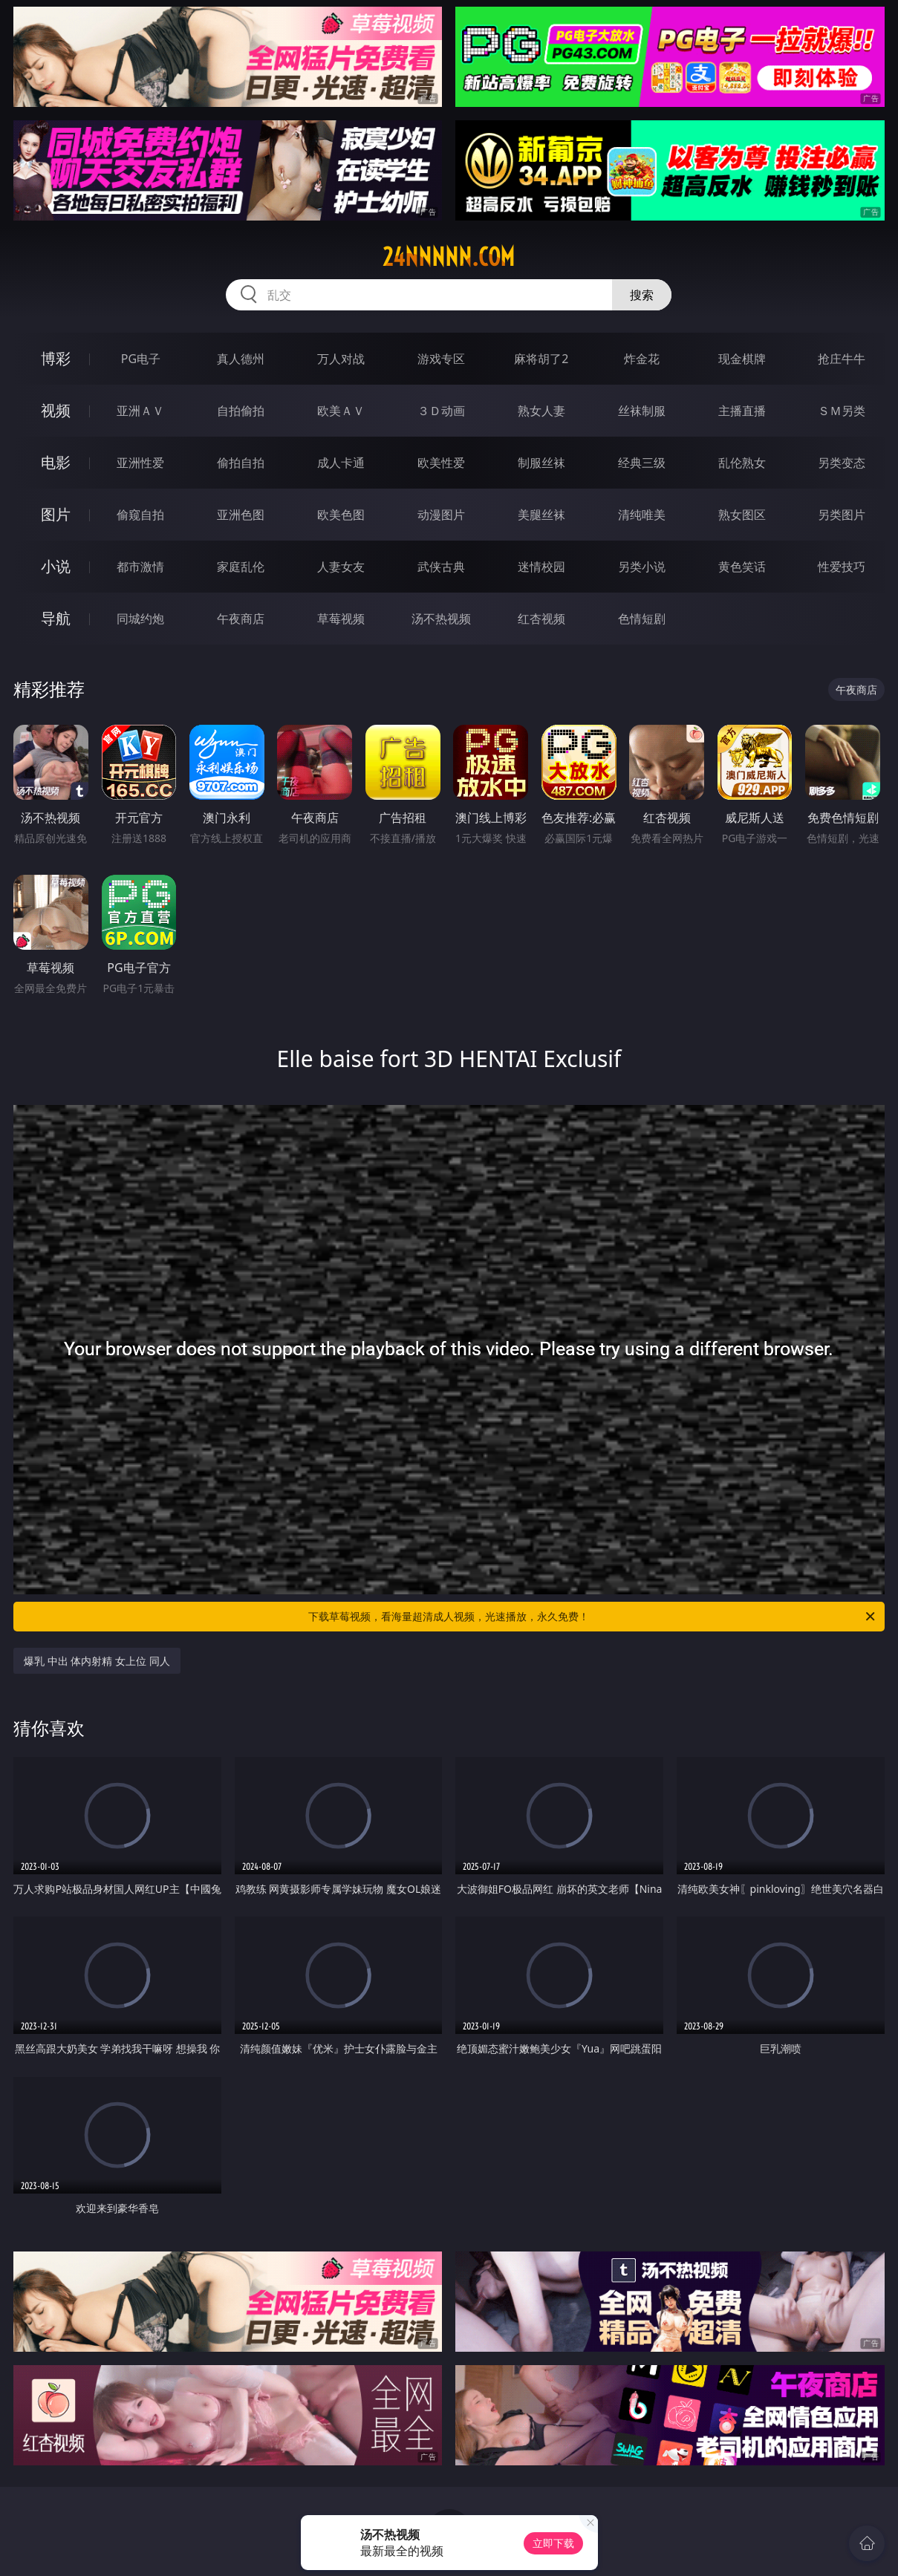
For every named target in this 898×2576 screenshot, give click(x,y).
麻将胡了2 (541, 358)
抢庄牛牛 (841, 358)
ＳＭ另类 (841, 410)
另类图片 (841, 514)
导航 (56, 618)
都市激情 (140, 566)
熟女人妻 (541, 410)
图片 (56, 514)
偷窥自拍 (140, 514)
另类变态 (841, 462)
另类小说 (642, 566)
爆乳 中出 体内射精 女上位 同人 (97, 1661)
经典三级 (642, 462)
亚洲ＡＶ (140, 410)
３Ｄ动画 (441, 410)
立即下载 (553, 2543)
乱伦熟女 (742, 462)
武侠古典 (441, 566)
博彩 (56, 358)
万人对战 (341, 358)
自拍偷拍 (240, 410)
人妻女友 (341, 566)
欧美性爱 (441, 462)
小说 (56, 566)
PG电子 (140, 358)
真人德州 (240, 358)
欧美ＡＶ (341, 410)
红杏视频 (541, 618)
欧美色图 (341, 514)
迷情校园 (541, 566)
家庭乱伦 (240, 566)
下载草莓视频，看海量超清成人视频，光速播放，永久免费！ (592, 1617)
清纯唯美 (642, 514)
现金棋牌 (742, 358)
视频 (56, 410)
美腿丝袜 (541, 514)
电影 (56, 462)
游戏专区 (441, 358)
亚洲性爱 (140, 462)
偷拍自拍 (240, 462)
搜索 (642, 295)
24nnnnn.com (449, 257)
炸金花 (642, 358)
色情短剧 (642, 618)
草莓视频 (341, 618)
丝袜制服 (642, 410)
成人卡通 (341, 462)
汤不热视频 (441, 618)
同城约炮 (140, 618)
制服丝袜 (541, 462)
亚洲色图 (240, 514)
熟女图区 (742, 514)
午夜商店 (240, 618)
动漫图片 (441, 514)
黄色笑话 (742, 566)
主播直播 (742, 410)
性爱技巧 (841, 566)
